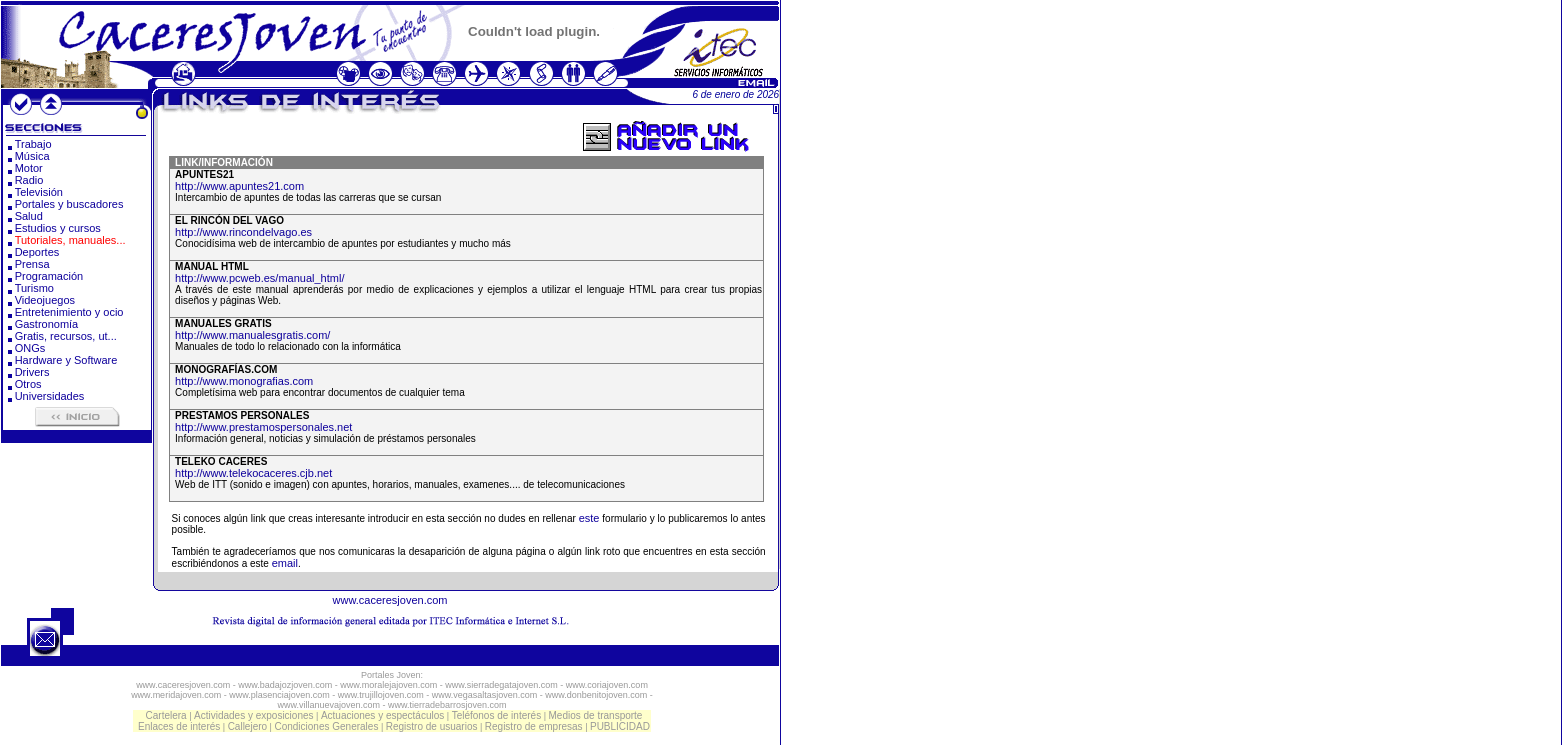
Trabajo (33, 144)
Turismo (34, 288)
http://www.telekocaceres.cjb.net (253, 473)
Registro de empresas (534, 726)
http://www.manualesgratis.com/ (252, 335)
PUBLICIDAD (620, 726)
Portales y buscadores (69, 204)
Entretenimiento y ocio (69, 312)
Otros (28, 384)
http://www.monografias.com (244, 381)
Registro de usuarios (432, 726)
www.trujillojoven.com (381, 695)
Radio (29, 180)
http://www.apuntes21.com (239, 186)
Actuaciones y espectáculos (382, 715)
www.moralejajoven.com (388, 685)
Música (32, 156)
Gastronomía (47, 324)
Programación (49, 276)
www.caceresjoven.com (390, 600)
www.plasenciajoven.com (279, 695)
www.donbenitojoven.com (596, 695)
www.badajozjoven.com (285, 685)
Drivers (32, 372)
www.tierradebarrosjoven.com (447, 705)
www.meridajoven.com (176, 695)
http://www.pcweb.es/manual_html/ (259, 278)
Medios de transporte (595, 715)
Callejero (247, 726)
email (285, 563)
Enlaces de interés (179, 726)
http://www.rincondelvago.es (243, 232)
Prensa (32, 264)
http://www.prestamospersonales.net (263, 427)
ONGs (30, 348)
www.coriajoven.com (607, 685)
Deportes (37, 252)
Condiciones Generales (326, 726)
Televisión (39, 192)
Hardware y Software (66, 360)
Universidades (50, 396)
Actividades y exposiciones (254, 715)
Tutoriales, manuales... (70, 240)
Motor (29, 168)
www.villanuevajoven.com (328, 705)
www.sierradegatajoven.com (501, 685)
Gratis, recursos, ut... (66, 336)
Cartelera (166, 715)
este (589, 518)
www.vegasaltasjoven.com (485, 695)
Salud (29, 216)
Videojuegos (45, 300)
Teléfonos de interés (497, 715)
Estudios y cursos (58, 228)
